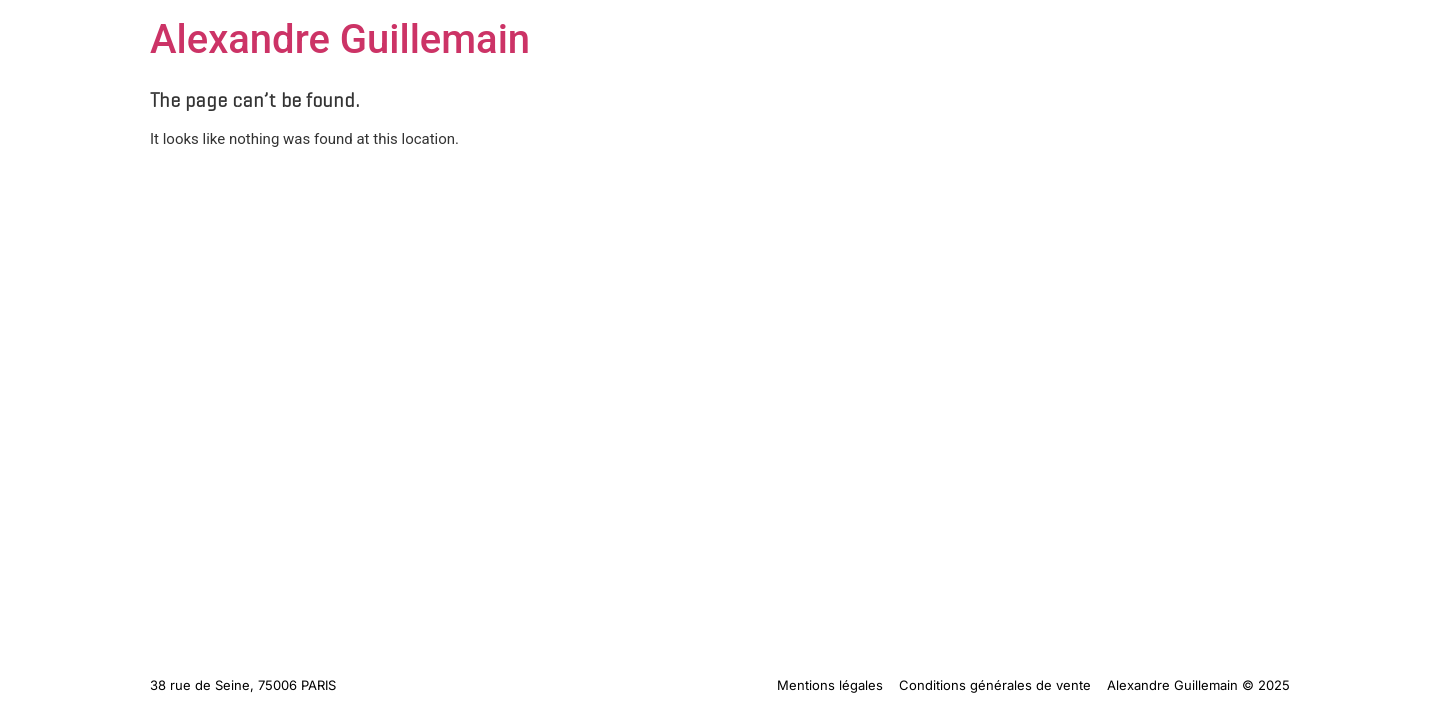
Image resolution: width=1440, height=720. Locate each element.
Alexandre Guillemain (340, 39)
